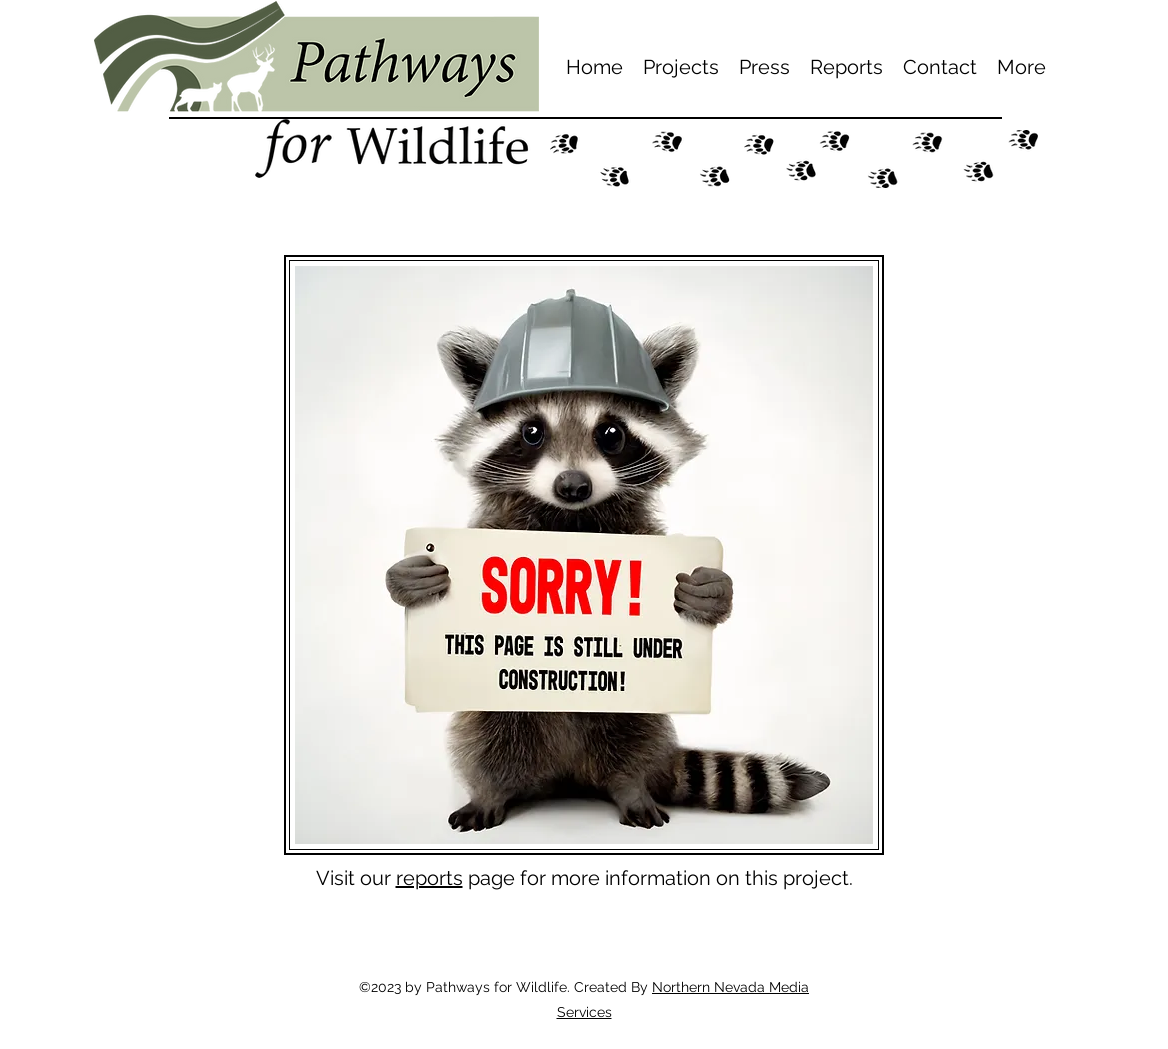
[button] (681, 67)
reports (429, 878)
